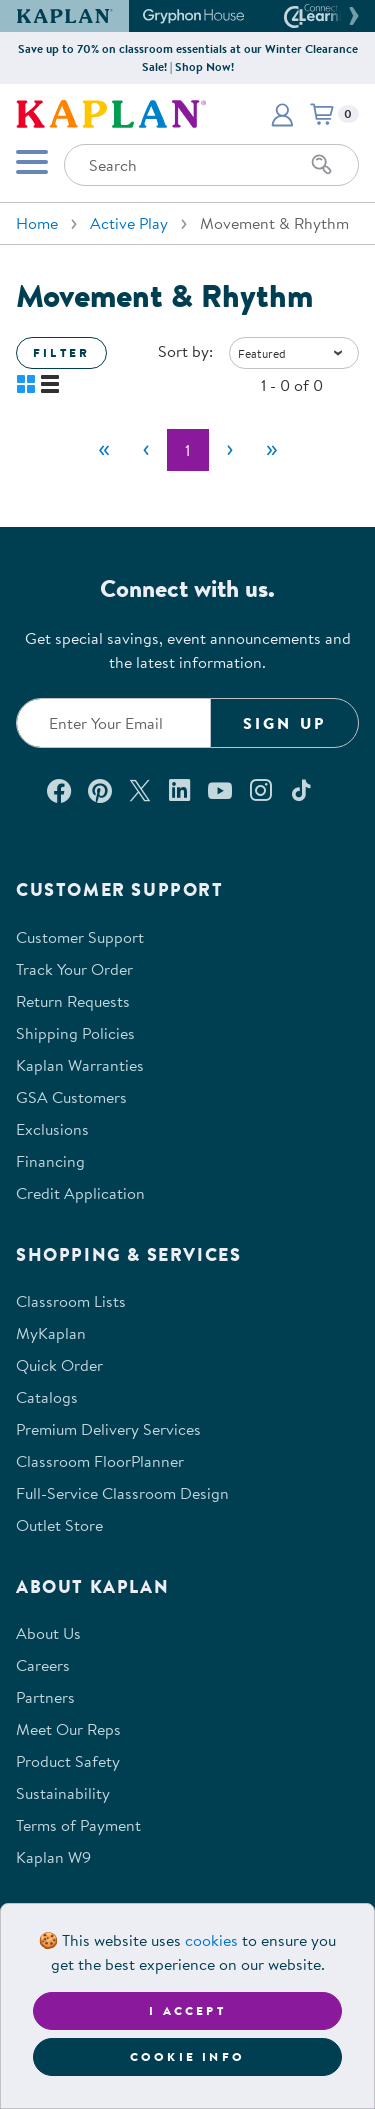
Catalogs (47, 1397)
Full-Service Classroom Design (122, 1493)
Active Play (129, 223)
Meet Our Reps (68, 1729)
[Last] (272, 450)
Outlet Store (59, 1525)
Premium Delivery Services (108, 1429)
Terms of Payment (78, 1825)
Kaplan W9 (53, 1857)
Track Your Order (74, 969)
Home (37, 223)
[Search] (322, 165)
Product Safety (68, 1761)
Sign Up (284, 723)
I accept (187, 2010)
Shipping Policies (75, 1033)
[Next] (230, 450)
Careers (43, 1665)
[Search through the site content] (211, 165)
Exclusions (52, 1129)
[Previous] (146, 450)
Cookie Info (187, 2056)
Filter (61, 352)
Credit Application (80, 1193)
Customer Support (80, 937)
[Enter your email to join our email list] (113, 723)
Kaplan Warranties (80, 1065)
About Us (48, 1633)
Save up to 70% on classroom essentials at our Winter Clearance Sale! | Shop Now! (188, 57)
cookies (211, 1940)
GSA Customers (71, 1097)
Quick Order (59, 1365)
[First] (104, 450)
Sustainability (63, 1793)
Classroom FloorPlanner (100, 1461)
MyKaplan (51, 1333)
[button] (351, 16)
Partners (45, 1697)
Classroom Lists (71, 1301)
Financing (50, 1161)
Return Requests (73, 1001)
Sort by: (185, 351)
